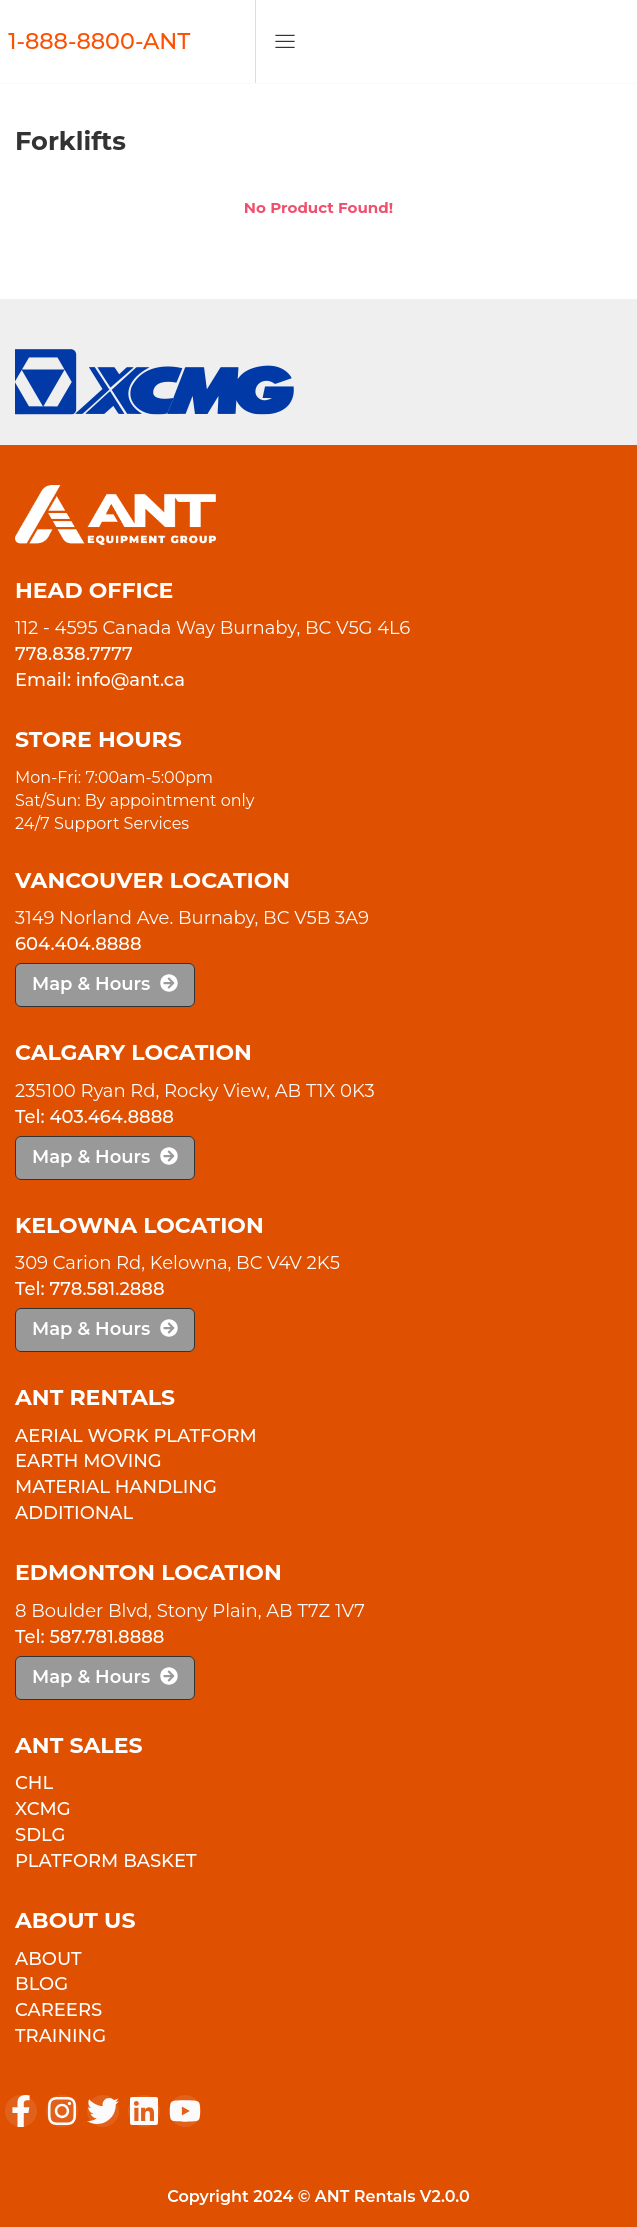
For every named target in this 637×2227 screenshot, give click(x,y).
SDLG (40, 1835)
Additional (74, 1513)
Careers (58, 2010)
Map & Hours (105, 984)
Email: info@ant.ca (100, 680)
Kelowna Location (139, 1225)
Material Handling (116, 1487)
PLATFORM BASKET (106, 1861)
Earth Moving (88, 1461)
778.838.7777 (74, 654)
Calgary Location (133, 1052)
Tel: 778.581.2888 (90, 1289)
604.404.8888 (78, 944)
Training (60, 2036)
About (48, 1959)
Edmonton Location (148, 1572)
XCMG (43, 1809)
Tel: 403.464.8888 (94, 1117)
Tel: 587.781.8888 (89, 1637)
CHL (34, 1783)
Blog (41, 1984)
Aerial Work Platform (136, 1436)
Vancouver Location (152, 880)
